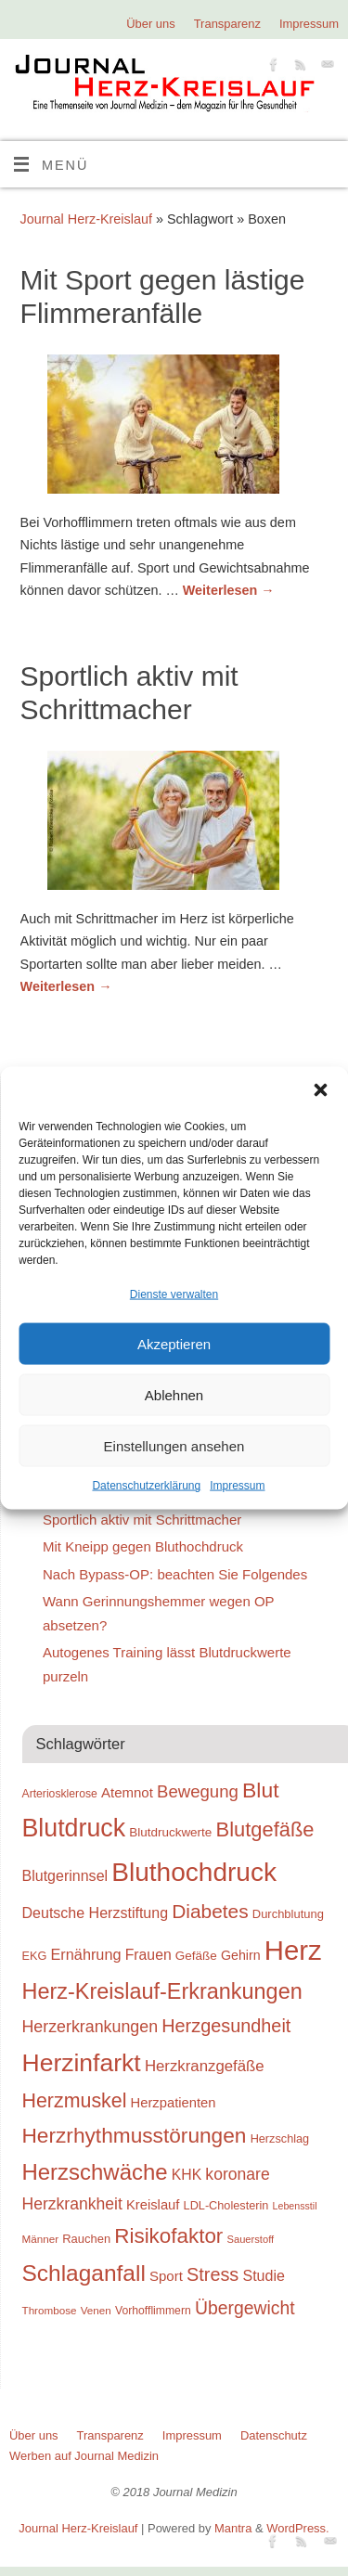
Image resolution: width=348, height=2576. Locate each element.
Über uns (150, 24)
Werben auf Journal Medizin (84, 2456)
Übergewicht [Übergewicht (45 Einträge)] (245, 2308)
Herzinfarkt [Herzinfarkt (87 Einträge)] (81, 2063)
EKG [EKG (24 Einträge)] (34, 1956)
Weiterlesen (229, 590)
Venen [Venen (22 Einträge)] (96, 2310)
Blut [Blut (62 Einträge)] (260, 1790)
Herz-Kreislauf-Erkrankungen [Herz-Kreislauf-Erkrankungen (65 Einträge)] (162, 1991)
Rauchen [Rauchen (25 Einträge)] (86, 2239)
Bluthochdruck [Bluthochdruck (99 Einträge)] (194, 1872)
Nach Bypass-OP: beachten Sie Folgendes (175, 1574)
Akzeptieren (174, 1344)
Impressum (237, 1485)
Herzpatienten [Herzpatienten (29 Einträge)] (173, 2102)
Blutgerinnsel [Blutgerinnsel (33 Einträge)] (65, 1875)
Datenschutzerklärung (146, 1485)
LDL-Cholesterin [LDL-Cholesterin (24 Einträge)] (226, 2205)
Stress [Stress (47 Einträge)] (212, 2274)
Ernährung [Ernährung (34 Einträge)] (86, 1954)
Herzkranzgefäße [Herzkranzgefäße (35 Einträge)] (204, 2066)
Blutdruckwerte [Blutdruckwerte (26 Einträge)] (170, 1832)
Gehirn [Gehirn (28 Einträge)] (241, 1955)
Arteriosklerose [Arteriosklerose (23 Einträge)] (59, 1793)
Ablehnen (174, 1395)
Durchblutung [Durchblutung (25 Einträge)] (288, 1914)
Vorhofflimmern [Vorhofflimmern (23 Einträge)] (153, 2310)
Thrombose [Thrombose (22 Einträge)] (49, 2310)
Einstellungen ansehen (174, 1446)
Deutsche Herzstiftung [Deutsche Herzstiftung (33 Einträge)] (95, 1912)
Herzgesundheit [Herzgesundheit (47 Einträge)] (225, 2026)
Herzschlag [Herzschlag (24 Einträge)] (280, 2138)
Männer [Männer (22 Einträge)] (40, 2239)
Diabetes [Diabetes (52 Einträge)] (210, 1911)
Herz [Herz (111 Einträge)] (293, 1950)
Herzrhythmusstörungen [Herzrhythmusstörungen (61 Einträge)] (134, 2135)
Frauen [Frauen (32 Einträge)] (148, 1955)
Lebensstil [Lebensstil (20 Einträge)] (295, 2205)
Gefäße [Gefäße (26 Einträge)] (196, 1956)
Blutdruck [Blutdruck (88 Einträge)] (74, 1828)
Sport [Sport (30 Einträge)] (166, 2276)
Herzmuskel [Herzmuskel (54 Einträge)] (74, 2101)
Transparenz (227, 24)
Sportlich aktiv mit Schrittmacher (142, 1519)
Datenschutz (273, 2435)
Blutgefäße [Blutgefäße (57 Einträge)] (265, 1829)
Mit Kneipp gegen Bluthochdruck (143, 1546)
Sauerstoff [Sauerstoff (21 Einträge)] (251, 2239)
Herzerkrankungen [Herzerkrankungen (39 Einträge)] (90, 2026)
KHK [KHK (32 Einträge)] (186, 2175)
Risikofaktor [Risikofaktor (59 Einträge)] (168, 2236)
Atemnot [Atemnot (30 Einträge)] (127, 1792)
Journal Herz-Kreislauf (86, 219)
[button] (320, 1090)
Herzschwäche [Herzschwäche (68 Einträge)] (95, 2171)
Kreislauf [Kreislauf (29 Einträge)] (152, 2204)
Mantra (232, 2528)
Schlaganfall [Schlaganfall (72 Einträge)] (84, 2273)
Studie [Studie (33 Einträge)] (263, 2275)
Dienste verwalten (174, 1294)
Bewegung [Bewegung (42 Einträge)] (197, 1791)
